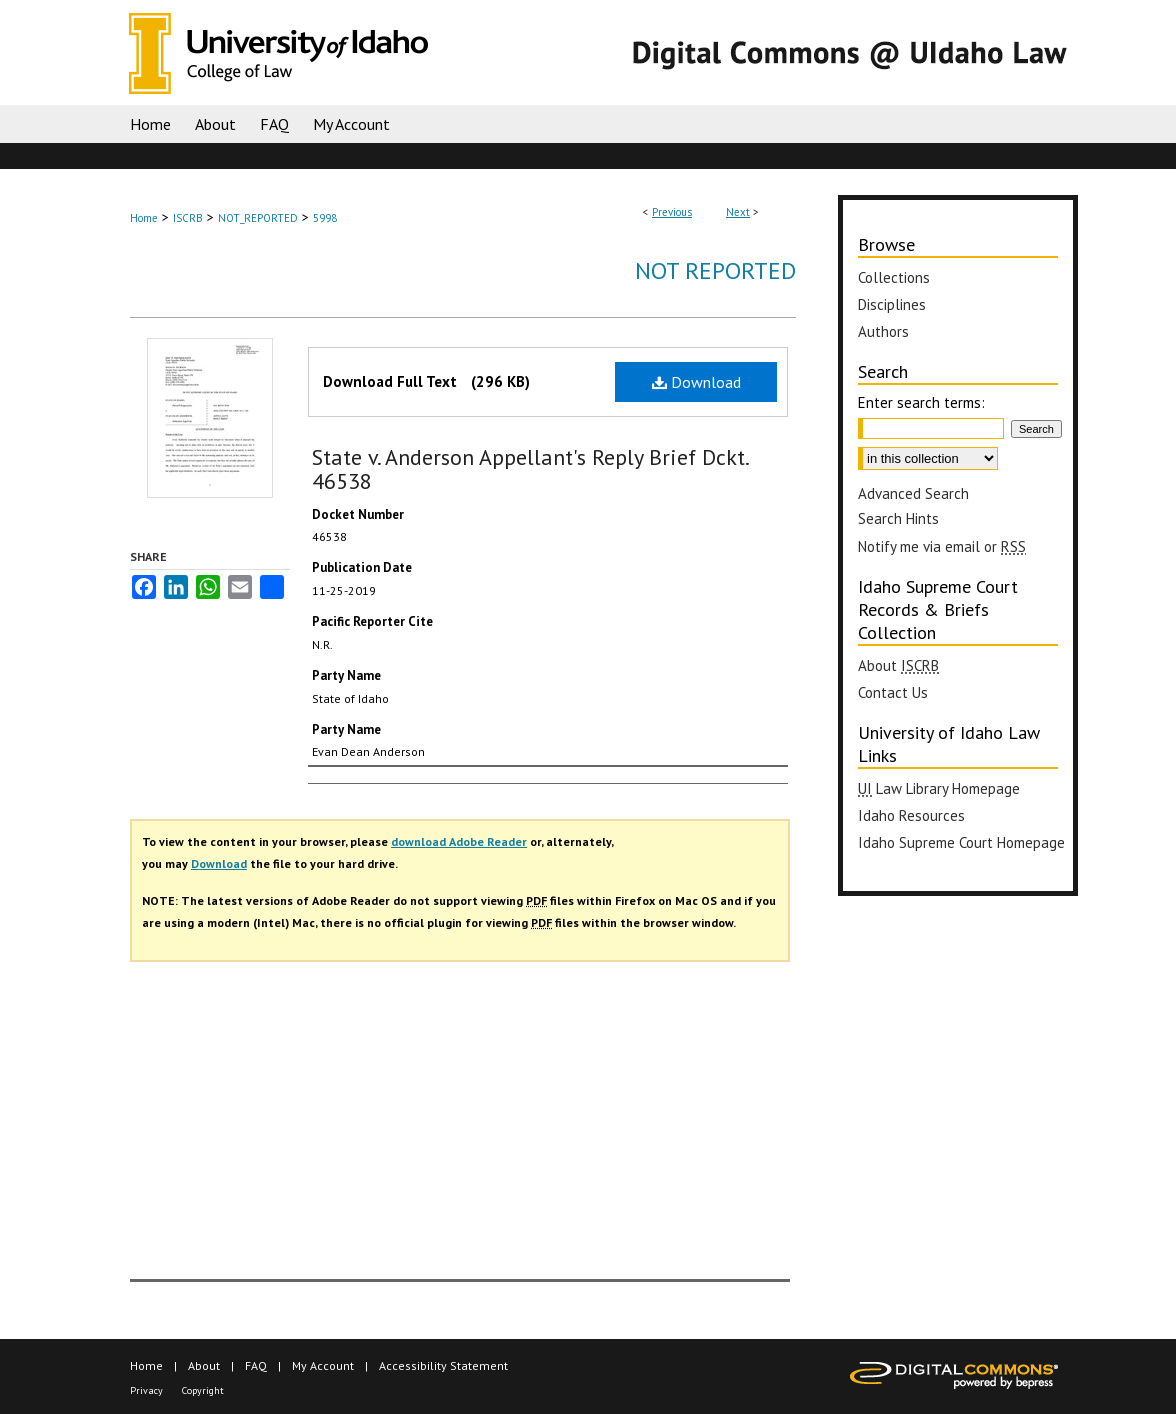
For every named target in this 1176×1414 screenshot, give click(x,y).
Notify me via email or (942, 546)
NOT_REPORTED (258, 218)
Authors (883, 331)
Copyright (203, 1390)
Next (738, 212)
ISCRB (188, 218)
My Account (323, 1365)
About (898, 665)
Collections (894, 277)
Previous (672, 212)
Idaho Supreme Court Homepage (961, 842)
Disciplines (892, 304)
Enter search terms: (921, 402)
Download (696, 382)
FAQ (256, 1365)
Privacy (146, 1390)
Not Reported (715, 270)
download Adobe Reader (459, 841)
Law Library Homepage (939, 788)
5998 (325, 218)
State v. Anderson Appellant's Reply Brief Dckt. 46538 (530, 469)
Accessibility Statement (443, 1365)
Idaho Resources (911, 815)
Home (144, 218)
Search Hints (898, 518)
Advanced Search (913, 493)
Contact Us (893, 692)
